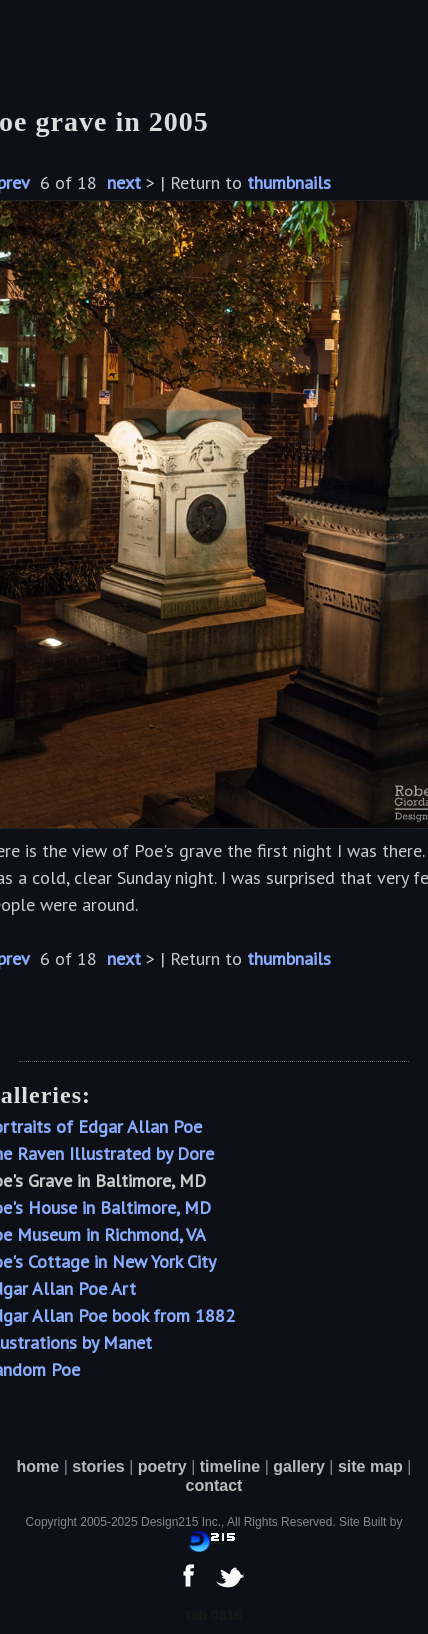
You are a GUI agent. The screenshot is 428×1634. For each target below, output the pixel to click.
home (38, 1466)
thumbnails (289, 182)
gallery (299, 1466)
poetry (162, 1466)
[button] (47, 40)
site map (370, 1466)
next (124, 182)
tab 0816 (214, 1615)
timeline (230, 1466)
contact (214, 1485)
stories (98, 1466)
